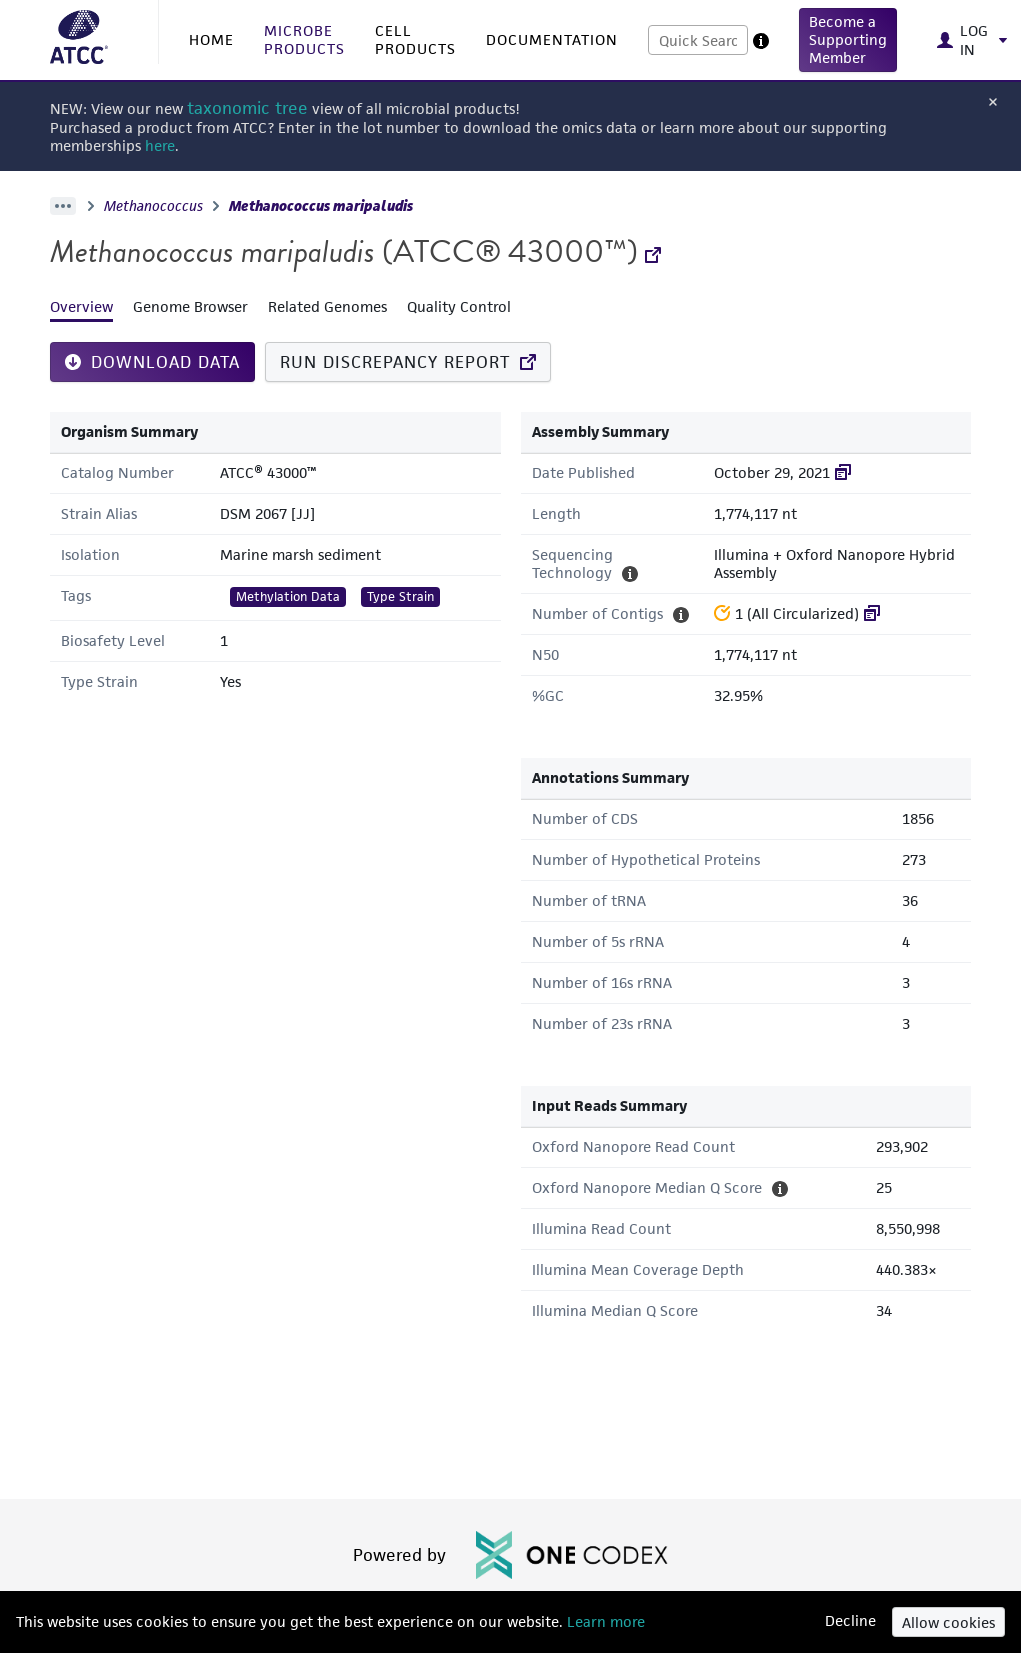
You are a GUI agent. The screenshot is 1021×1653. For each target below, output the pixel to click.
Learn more (604, 1621)
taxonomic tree (247, 108)
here (160, 145)
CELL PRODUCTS (415, 39)
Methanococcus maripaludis (321, 206)
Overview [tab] (81, 306)
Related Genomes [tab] (327, 306)
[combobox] (698, 40)
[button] (848, 40)
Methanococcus (153, 206)
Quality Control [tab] (459, 306)
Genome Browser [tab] (190, 306)
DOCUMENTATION (552, 39)
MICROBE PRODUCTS (304, 39)
